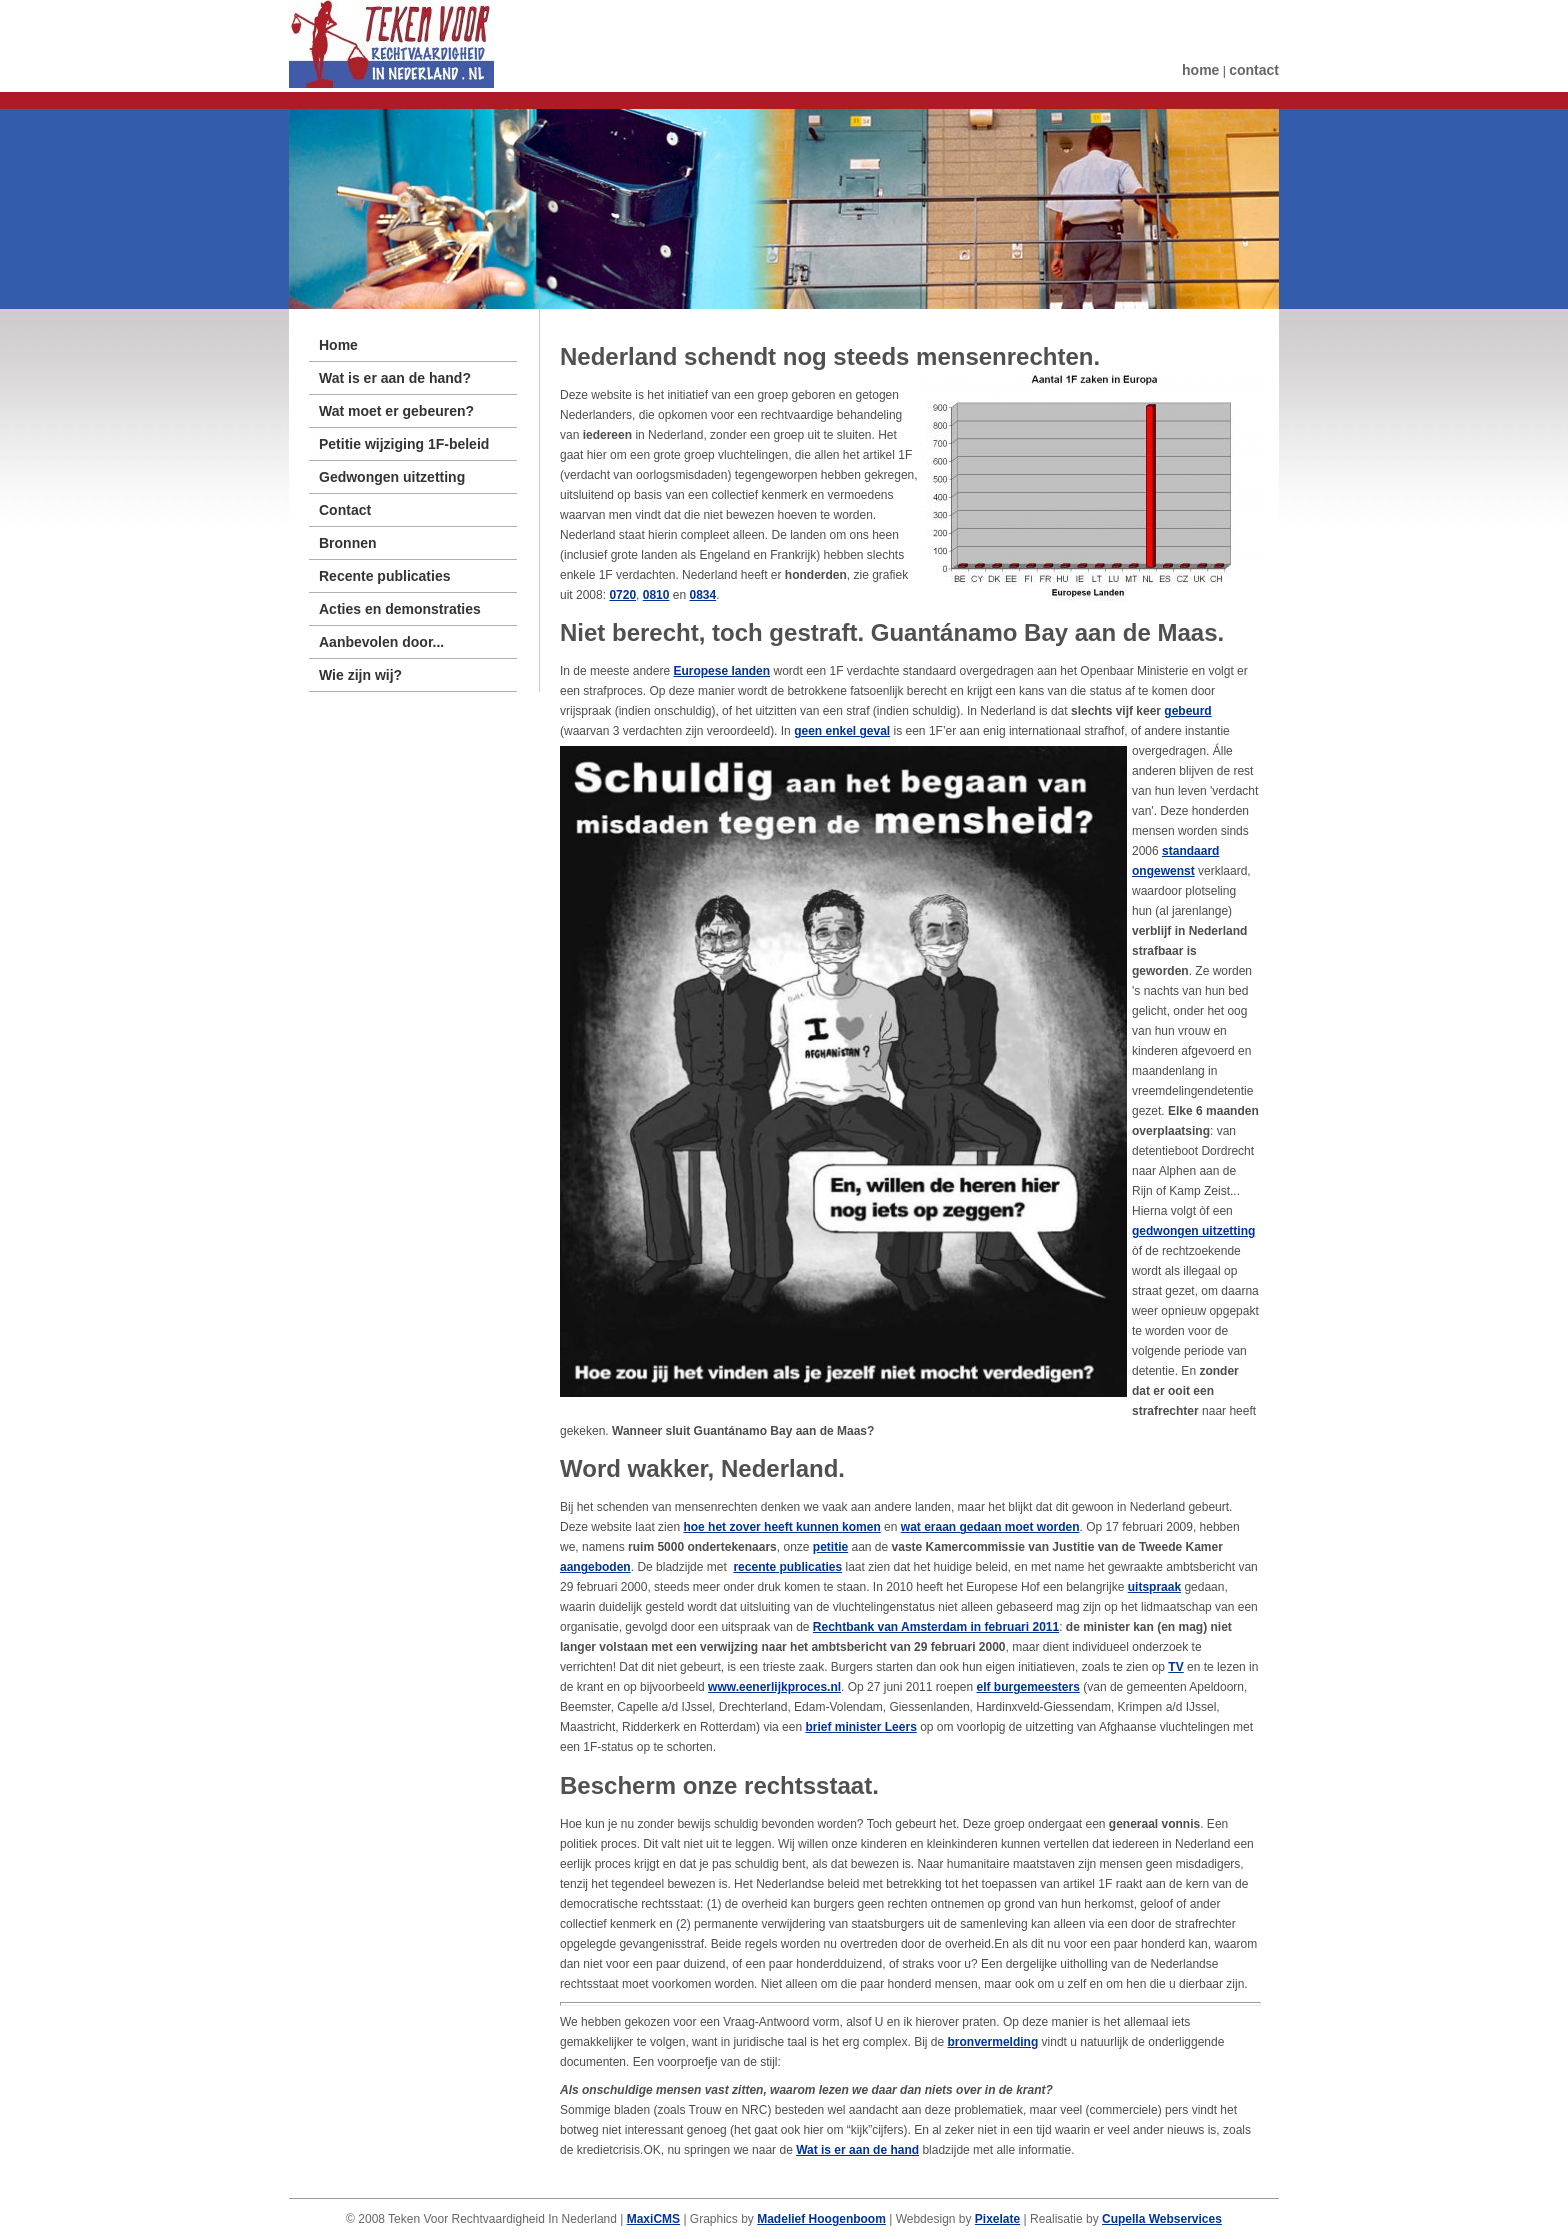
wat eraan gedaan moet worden (990, 1527)
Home (338, 345)
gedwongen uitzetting (1193, 1231)
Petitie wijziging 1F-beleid (404, 444)
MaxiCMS (653, 2219)
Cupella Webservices (1162, 2219)
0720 (622, 595)
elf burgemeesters (1027, 1687)
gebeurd (1187, 711)
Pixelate (997, 2219)
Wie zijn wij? (360, 675)
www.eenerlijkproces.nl (774, 1687)
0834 (702, 595)
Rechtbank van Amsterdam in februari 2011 (936, 1627)
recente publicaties (787, 1567)
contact (1254, 70)
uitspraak (1154, 1587)
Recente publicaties (385, 576)
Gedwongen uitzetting (392, 477)
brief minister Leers (860, 1727)
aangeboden (595, 1567)
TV (1175, 1667)
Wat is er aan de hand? (395, 378)
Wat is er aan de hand (857, 2150)
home (1200, 70)
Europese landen (721, 671)
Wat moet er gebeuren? (396, 411)
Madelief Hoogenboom (821, 2219)
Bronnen (348, 543)
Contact (345, 510)
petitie (830, 1547)
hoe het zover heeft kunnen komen (781, 1527)
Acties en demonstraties (400, 609)
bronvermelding (993, 2042)
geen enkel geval (842, 731)
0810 (656, 595)
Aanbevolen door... (381, 642)
